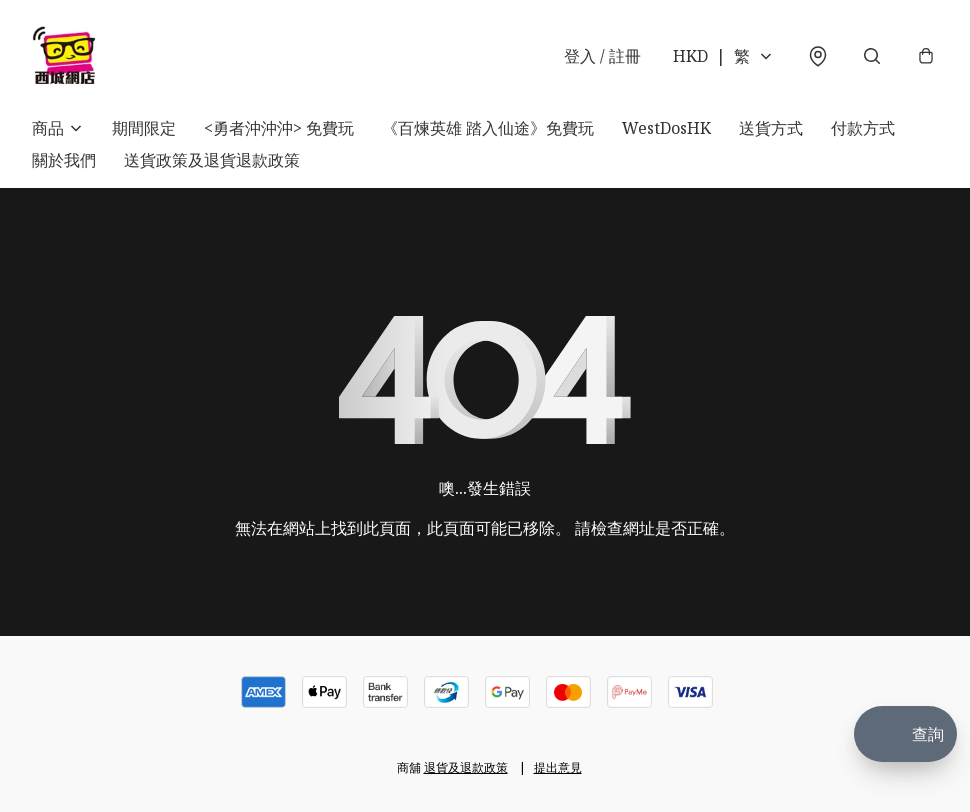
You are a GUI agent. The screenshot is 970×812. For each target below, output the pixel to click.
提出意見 (558, 767)
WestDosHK (666, 128)
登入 (602, 56)
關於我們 (64, 160)
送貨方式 (771, 128)
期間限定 (144, 128)
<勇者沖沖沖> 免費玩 (279, 128)
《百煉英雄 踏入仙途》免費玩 (488, 128)
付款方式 (863, 128)
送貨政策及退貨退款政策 (212, 160)
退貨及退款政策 (466, 767)
